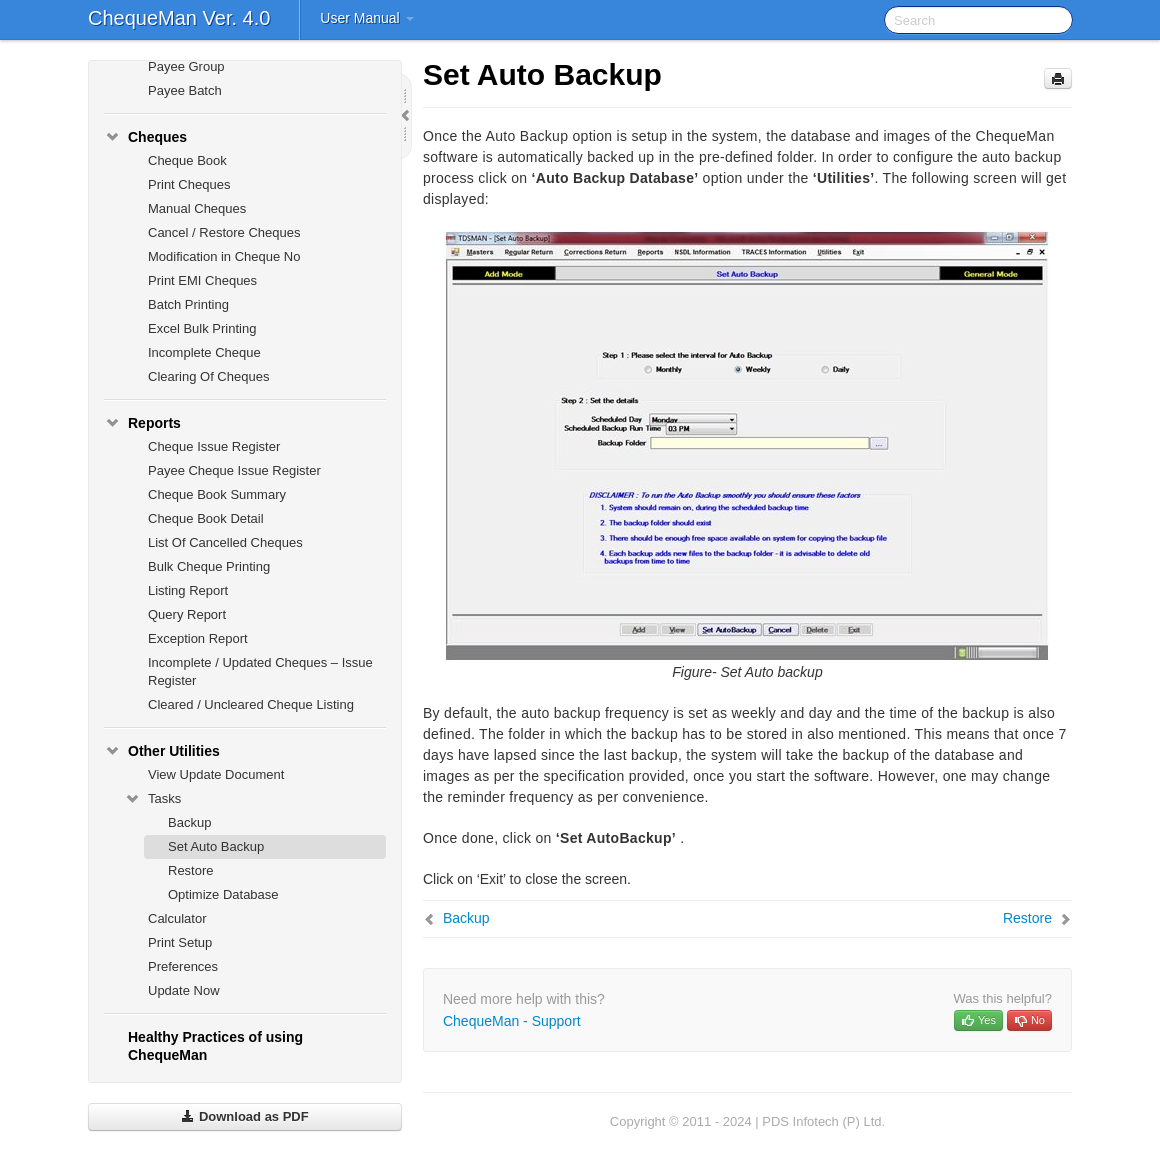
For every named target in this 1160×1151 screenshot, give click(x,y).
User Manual (366, 18)
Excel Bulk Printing (202, 328)
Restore (191, 870)
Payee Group (186, 66)
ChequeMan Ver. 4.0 (179, 18)
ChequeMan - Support (512, 1021)
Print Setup (180, 942)
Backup (189, 822)
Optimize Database (223, 894)
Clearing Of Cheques (208, 376)
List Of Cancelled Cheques (225, 542)
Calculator (177, 918)
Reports (142, 423)
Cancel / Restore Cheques (224, 232)
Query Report (187, 614)
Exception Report (198, 638)
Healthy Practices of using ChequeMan (215, 1046)
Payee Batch (185, 90)
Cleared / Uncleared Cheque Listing (251, 704)
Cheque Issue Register (214, 446)
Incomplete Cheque (204, 352)
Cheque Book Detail (206, 518)
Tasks (152, 799)
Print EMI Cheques (202, 280)
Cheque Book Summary (217, 494)
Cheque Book (187, 160)
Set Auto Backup (216, 846)
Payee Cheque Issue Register (234, 470)
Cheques (145, 137)
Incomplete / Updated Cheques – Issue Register (260, 671)
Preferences (183, 966)
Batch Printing (188, 304)
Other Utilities (162, 751)
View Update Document (216, 774)
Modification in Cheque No (224, 256)
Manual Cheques (197, 208)
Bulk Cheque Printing (209, 566)
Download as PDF (244, 1116)
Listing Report (188, 590)
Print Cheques (189, 184)
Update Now (184, 990)
